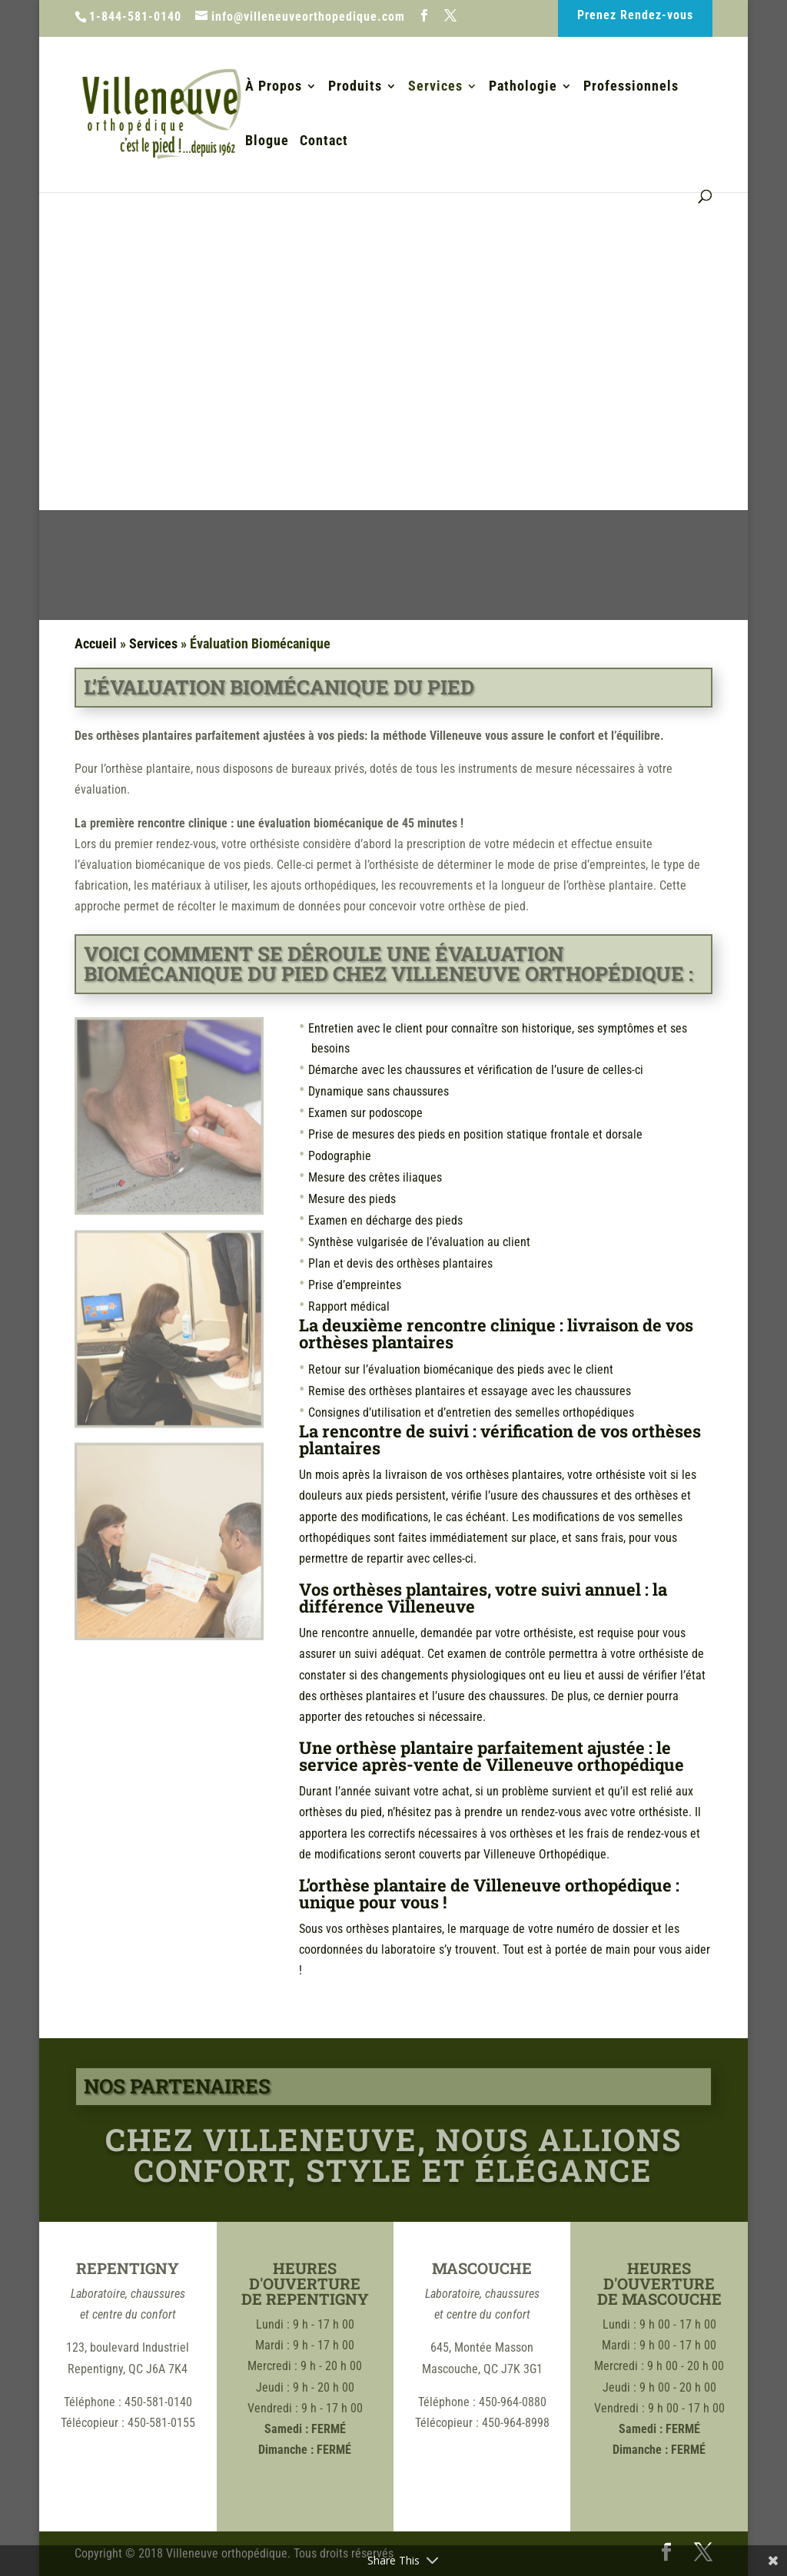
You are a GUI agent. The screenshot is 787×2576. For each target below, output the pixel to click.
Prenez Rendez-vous (635, 15)
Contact (324, 141)
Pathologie (523, 87)
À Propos (273, 87)
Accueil (96, 643)
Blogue (267, 141)
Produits (355, 87)
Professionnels (631, 87)
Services (435, 87)
